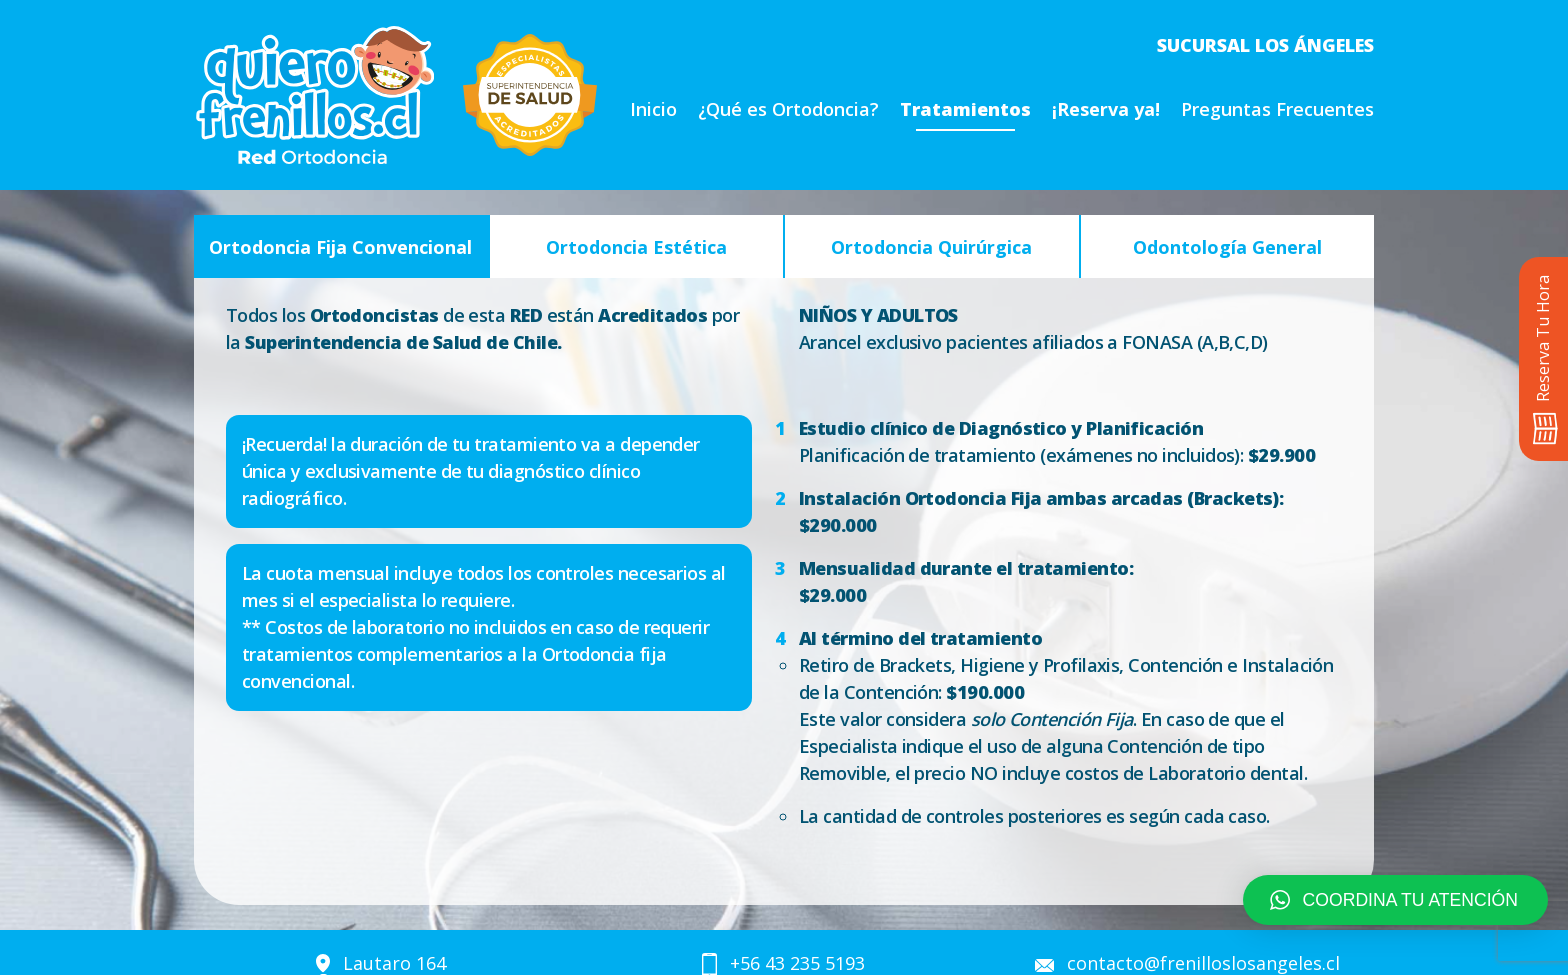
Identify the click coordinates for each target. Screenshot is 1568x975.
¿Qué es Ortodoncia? (788, 109)
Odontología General (1227, 247)
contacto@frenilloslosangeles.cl (1203, 963)
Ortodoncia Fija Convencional (340, 247)
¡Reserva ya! (1106, 109)
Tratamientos (965, 109)
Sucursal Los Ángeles (1265, 45)
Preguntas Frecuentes (1277, 109)
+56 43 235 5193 (797, 963)
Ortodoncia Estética (636, 247)
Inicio (653, 109)
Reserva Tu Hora (1545, 360)
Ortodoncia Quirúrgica (931, 247)
